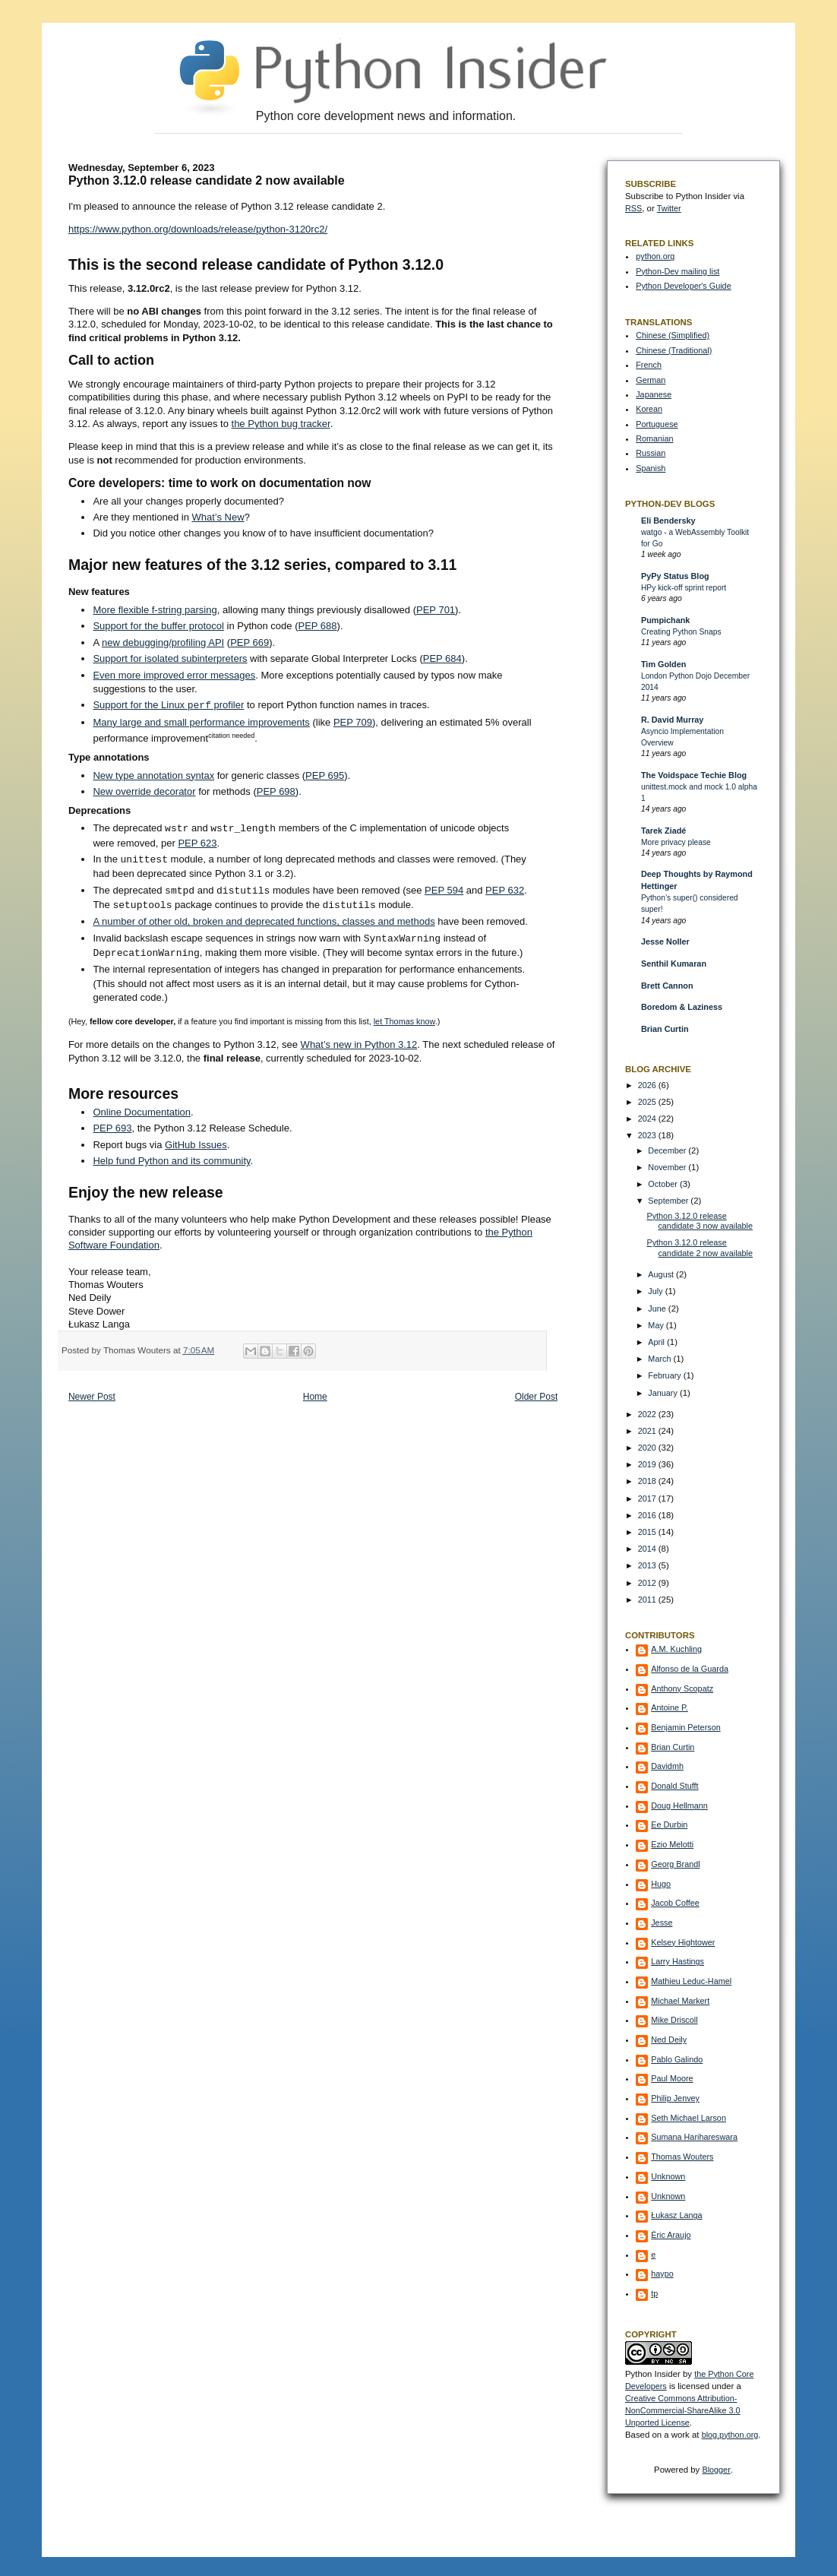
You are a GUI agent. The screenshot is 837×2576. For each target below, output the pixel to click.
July (656, 1291)
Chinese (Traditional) (674, 350)
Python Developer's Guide (683, 285)
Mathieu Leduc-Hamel (691, 1981)
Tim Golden (663, 664)
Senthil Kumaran (673, 963)
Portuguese (656, 424)
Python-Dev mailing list (677, 271)
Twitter (669, 208)
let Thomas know (404, 1021)
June (658, 1308)
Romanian (654, 438)
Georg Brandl (675, 1864)
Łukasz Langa (676, 2215)
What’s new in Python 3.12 (359, 1044)
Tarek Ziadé (663, 830)
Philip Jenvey (675, 2098)
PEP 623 (197, 843)
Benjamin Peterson (686, 1727)
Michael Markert (680, 2000)
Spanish (650, 468)
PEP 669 (249, 642)
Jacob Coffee (675, 1902)
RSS (633, 208)
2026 (648, 1085)
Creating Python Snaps (681, 632)
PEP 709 (352, 722)
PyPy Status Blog (675, 576)
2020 (648, 1447)
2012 (648, 1582)
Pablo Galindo (677, 2059)
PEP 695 (324, 775)
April (657, 1342)
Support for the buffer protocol (158, 625)
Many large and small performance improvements (201, 722)
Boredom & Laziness (681, 1006)
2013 (648, 1565)
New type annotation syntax (153, 775)
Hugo (661, 1883)
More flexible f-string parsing (154, 610)
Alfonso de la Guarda (689, 1668)
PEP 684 (442, 658)
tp (654, 2293)
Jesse (661, 1922)
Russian (650, 452)
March (660, 1358)
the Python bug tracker (281, 423)
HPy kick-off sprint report (683, 588)
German (650, 380)
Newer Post (91, 1396)
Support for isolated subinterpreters (170, 658)
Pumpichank (665, 620)
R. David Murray (672, 719)
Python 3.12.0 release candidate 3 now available (699, 1221)
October (664, 1183)
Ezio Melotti (672, 1844)
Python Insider (653, 2373)
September (669, 1200)
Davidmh (667, 1766)
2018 (648, 1481)
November (668, 1167)
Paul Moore (672, 2078)
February (665, 1375)
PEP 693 (112, 1128)
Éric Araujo (670, 2234)
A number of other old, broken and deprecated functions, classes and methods (263, 921)
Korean (649, 408)
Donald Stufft (674, 1785)
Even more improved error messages (174, 675)
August (662, 1274)
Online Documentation (142, 1112)
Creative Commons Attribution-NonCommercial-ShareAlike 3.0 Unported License (683, 2410)
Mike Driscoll (674, 2019)
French (649, 364)
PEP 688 (317, 625)
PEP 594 (444, 891)
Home (315, 1396)
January (664, 1392)
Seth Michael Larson (688, 2117)
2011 (648, 1599)
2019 (648, 1464)
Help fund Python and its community (171, 1160)
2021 (648, 1430)
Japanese (653, 394)
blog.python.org (730, 2434)
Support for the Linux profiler (168, 705)
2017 (648, 1498)
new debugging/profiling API (163, 642)
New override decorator (144, 791)
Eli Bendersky (668, 520)
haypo (662, 2273)
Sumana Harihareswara (694, 2136)
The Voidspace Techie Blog (694, 775)
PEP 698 (276, 791)
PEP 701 (435, 610)
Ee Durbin (669, 1824)
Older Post (536, 1396)
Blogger (716, 2469)
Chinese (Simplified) (672, 335)
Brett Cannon (667, 985)
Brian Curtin (665, 1028)
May (656, 1325)
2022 (648, 1414)
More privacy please (676, 842)
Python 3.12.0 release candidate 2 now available (699, 1248)
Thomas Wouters (682, 2156)
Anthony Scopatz (682, 1688)
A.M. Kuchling (676, 1649)
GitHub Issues (196, 1144)
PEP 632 (504, 891)
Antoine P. (669, 1707)
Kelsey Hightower (683, 1942)
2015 (648, 1531)
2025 (648, 1101)
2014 (648, 1548)
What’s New (218, 517)
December (668, 1150)
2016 (648, 1515)
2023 (648, 1135)
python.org (655, 256)
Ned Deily (669, 2039)
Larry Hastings (677, 1961)
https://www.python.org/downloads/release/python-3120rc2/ (197, 229)
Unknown (668, 2176)
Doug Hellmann (679, 1805)
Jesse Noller (665, 941)
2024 (648, 1118)
